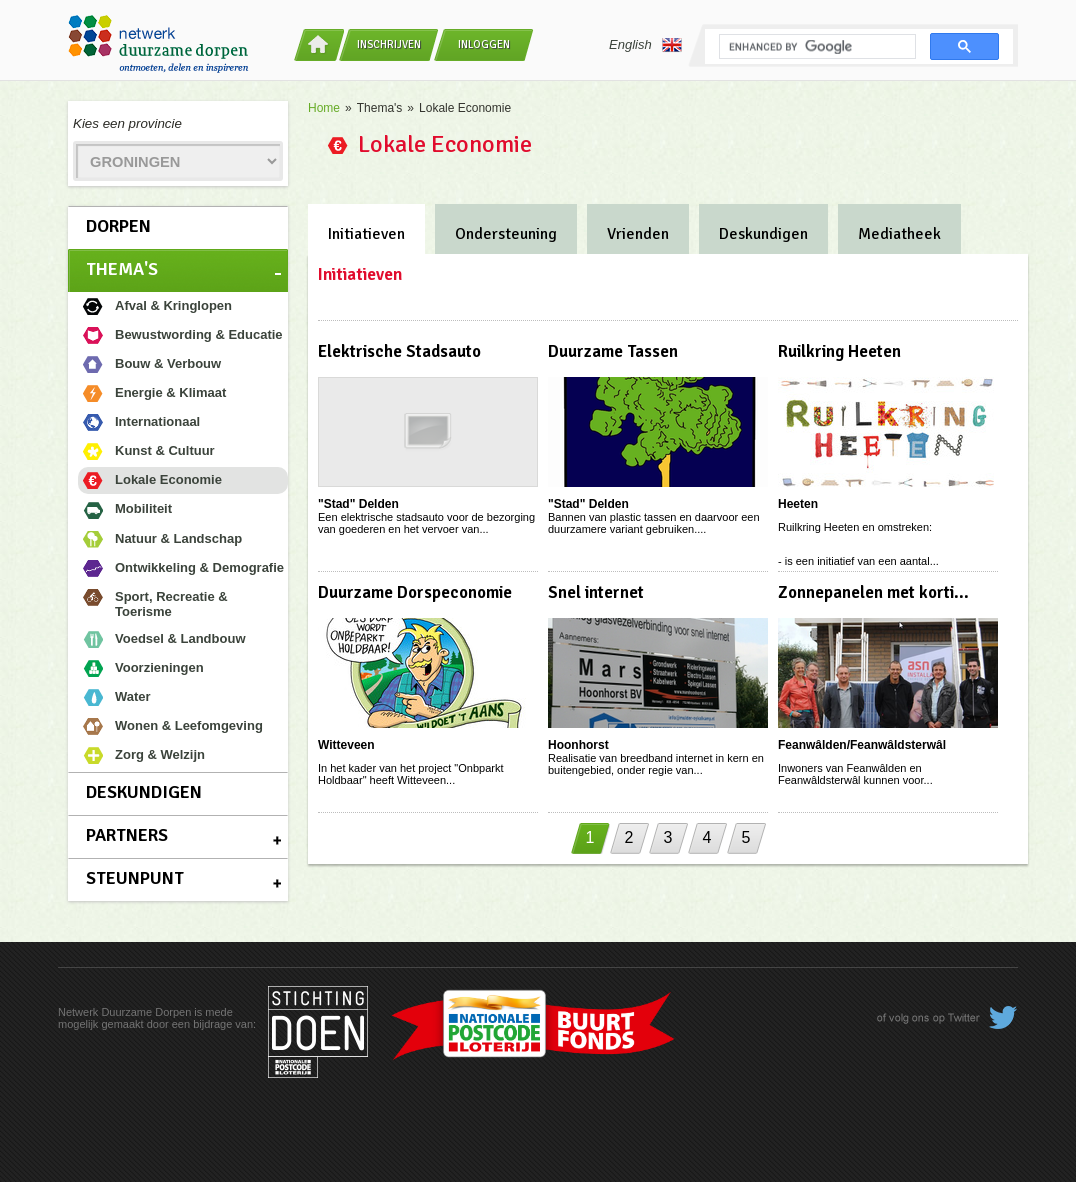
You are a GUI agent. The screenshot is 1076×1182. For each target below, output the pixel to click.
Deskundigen (144, 792)
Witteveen (346, 745)
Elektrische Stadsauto (399, 351)
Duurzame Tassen (613, 351)
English (645, 45)
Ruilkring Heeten (839, 351)
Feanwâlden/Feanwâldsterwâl (862, 745)
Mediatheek (899, 234)
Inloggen (484, 44)
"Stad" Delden (358, 504)
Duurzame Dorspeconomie (415, 592)
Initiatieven (366, 234)
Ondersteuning (506, 234)
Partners (127, 835)
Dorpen (118, 226)
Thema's (122, 269)
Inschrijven (389, 44)
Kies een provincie (127, 123)
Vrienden (638, 234)
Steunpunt (135, 878)
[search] (815, 47)
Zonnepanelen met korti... (873, 592)
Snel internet (596, 592)
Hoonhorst (578, 745)
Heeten (798, 504)
